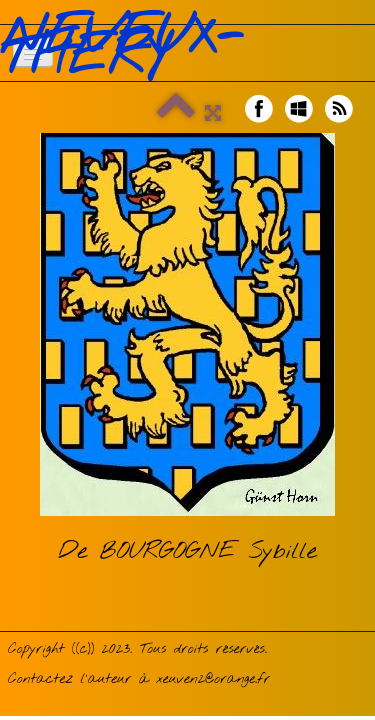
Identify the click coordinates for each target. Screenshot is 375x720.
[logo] (187, 48)
